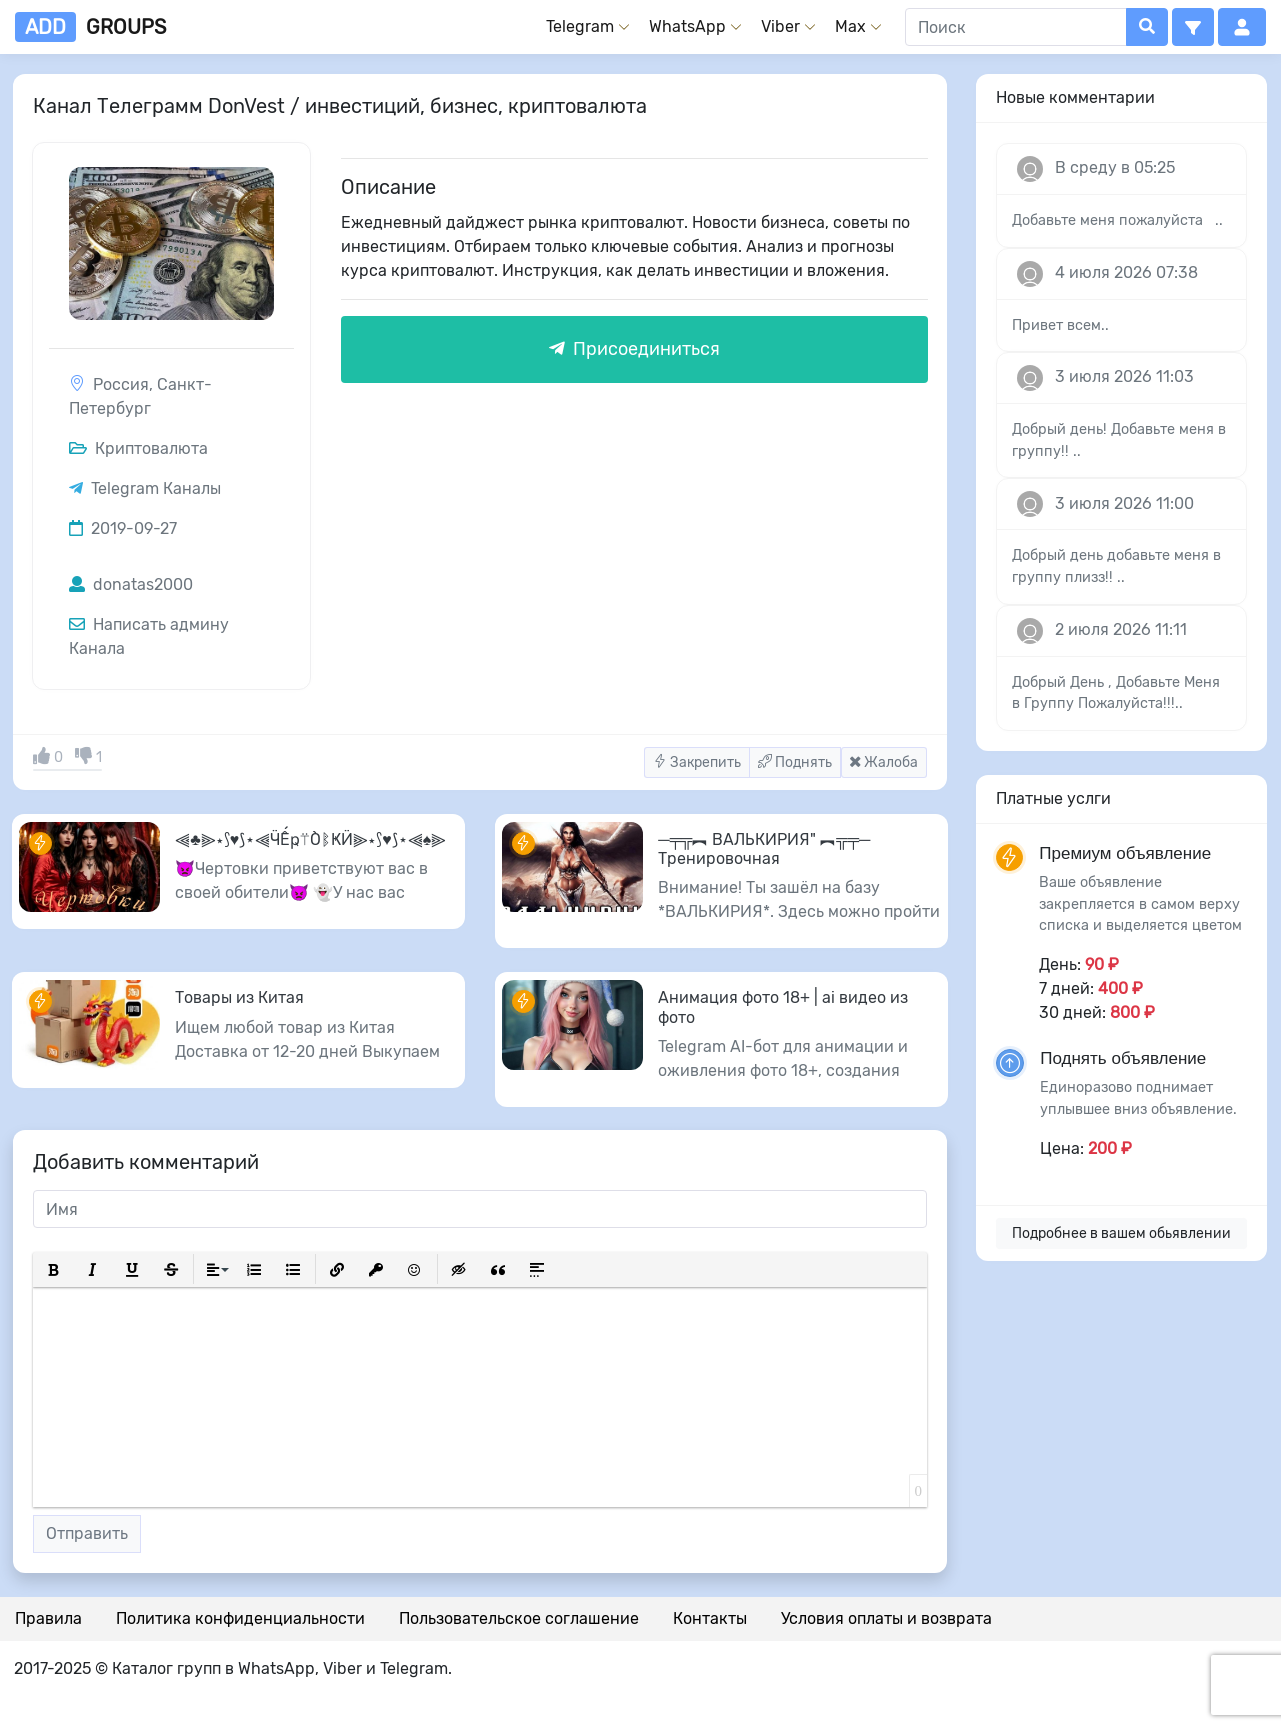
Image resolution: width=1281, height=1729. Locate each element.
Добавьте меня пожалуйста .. (1117, 220)
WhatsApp (687, 26)
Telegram (580, 26)
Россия (121, 384)
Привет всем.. (1060, 325)
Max (850, 26)
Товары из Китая (239, 997)
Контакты (710, 1618)
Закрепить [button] (697, 762)
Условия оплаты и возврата (886, 1618)
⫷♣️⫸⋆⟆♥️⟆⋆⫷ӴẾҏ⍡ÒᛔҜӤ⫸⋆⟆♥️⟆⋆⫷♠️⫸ (310, 839)
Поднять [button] (795, 762)
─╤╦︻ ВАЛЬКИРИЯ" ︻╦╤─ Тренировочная (764, 849)
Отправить (87, 1533)
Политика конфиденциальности (240, 1618)
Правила (48, 1618)
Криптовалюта (138, 448)
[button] (1193, 27)
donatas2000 (131, 584)
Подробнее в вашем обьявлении (1121, 1233)
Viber (780, 26)
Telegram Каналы (156, 488)
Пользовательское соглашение (519, 1618)
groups (90, 27)
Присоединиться (634, 349)
